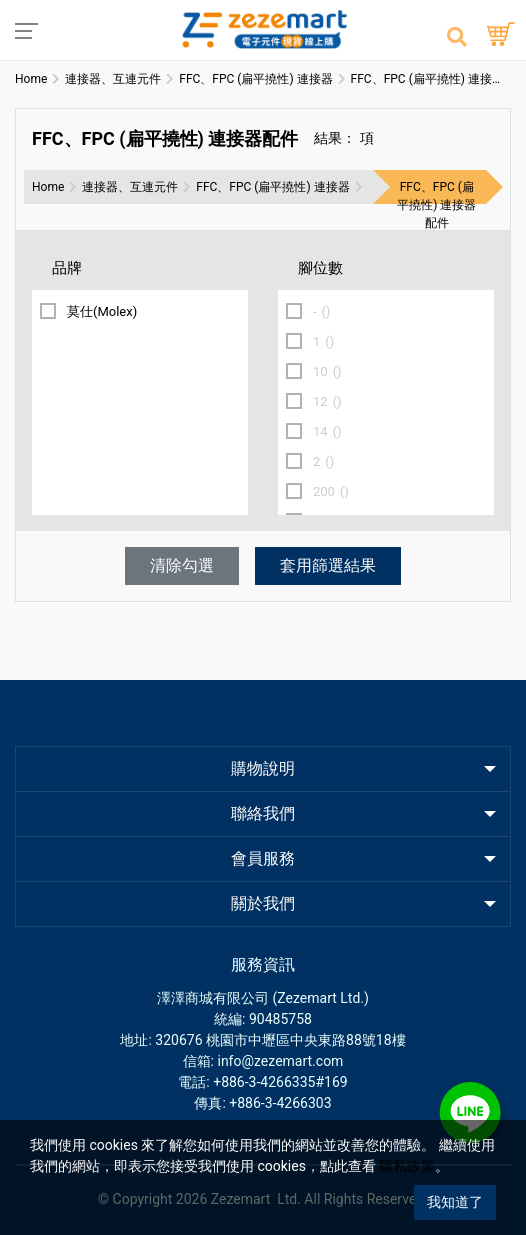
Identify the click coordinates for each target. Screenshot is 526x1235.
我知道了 (455, 1202)
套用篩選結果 (328, 565)
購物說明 (263, 768)
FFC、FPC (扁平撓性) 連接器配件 (436, 205)
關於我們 (263, 903)
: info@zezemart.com (277, 1061)
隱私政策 (407, 1166)
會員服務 (263, 858)
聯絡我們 (263, 813)
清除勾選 (182, 565)
